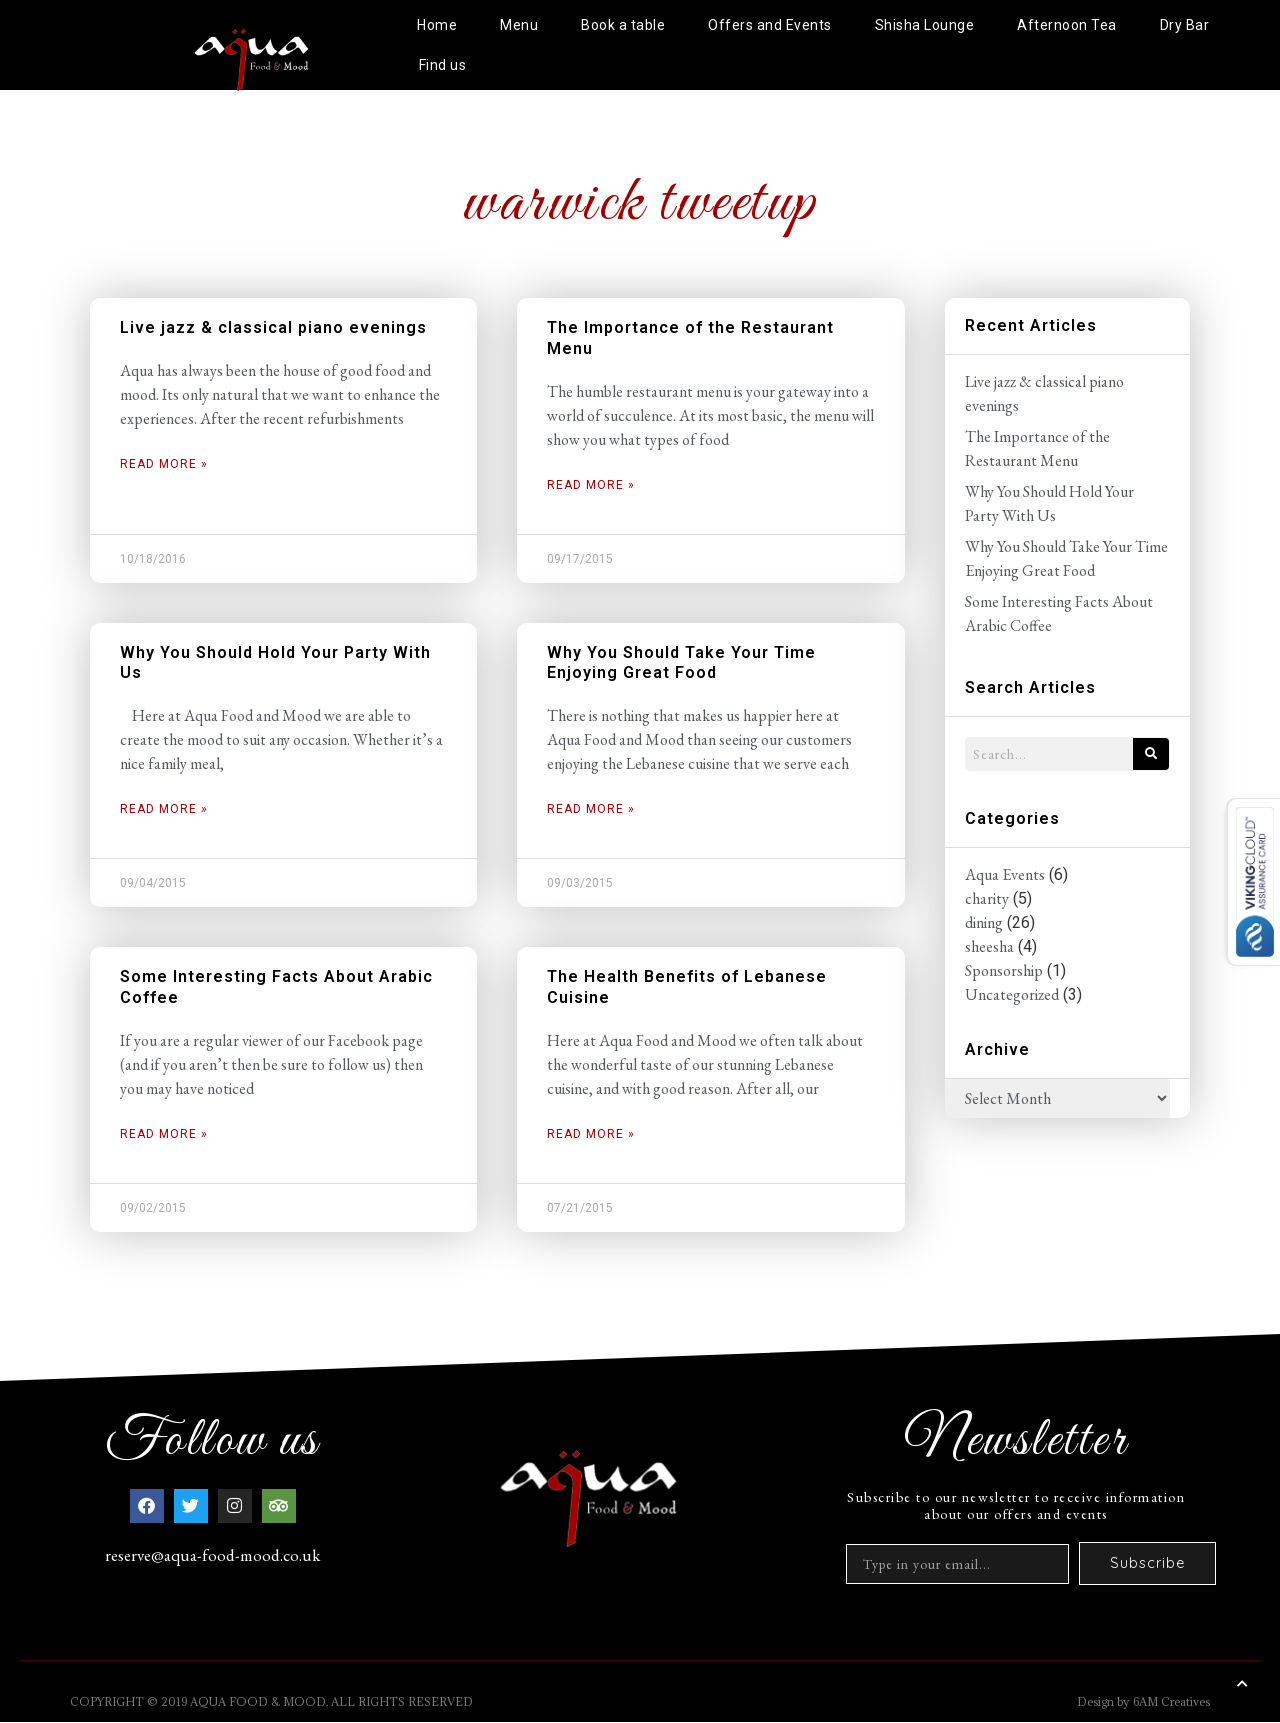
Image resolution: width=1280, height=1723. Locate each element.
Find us (443, 65)
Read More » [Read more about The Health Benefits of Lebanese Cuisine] (591, 1134)
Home (437, 25)
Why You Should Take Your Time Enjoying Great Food (681, 663)
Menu (519, 25)
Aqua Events (1005, 874)
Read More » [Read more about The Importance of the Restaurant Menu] (591, 485)
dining (984, 922)
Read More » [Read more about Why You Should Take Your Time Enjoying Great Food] (591, 809)
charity (987, 898)
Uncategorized (1012, 994)
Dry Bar (1185, 25)
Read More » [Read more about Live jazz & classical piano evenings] (164, 464)
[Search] (1151, 754)
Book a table (623, 25)
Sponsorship (1004, 970)
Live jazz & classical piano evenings (273, 327)
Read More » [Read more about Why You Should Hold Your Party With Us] (164, 809)
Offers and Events (770, 25)
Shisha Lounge (925, 25)
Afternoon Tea (1067, 25)
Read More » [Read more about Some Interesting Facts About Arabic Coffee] (164, 1134)
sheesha (989, 946)
